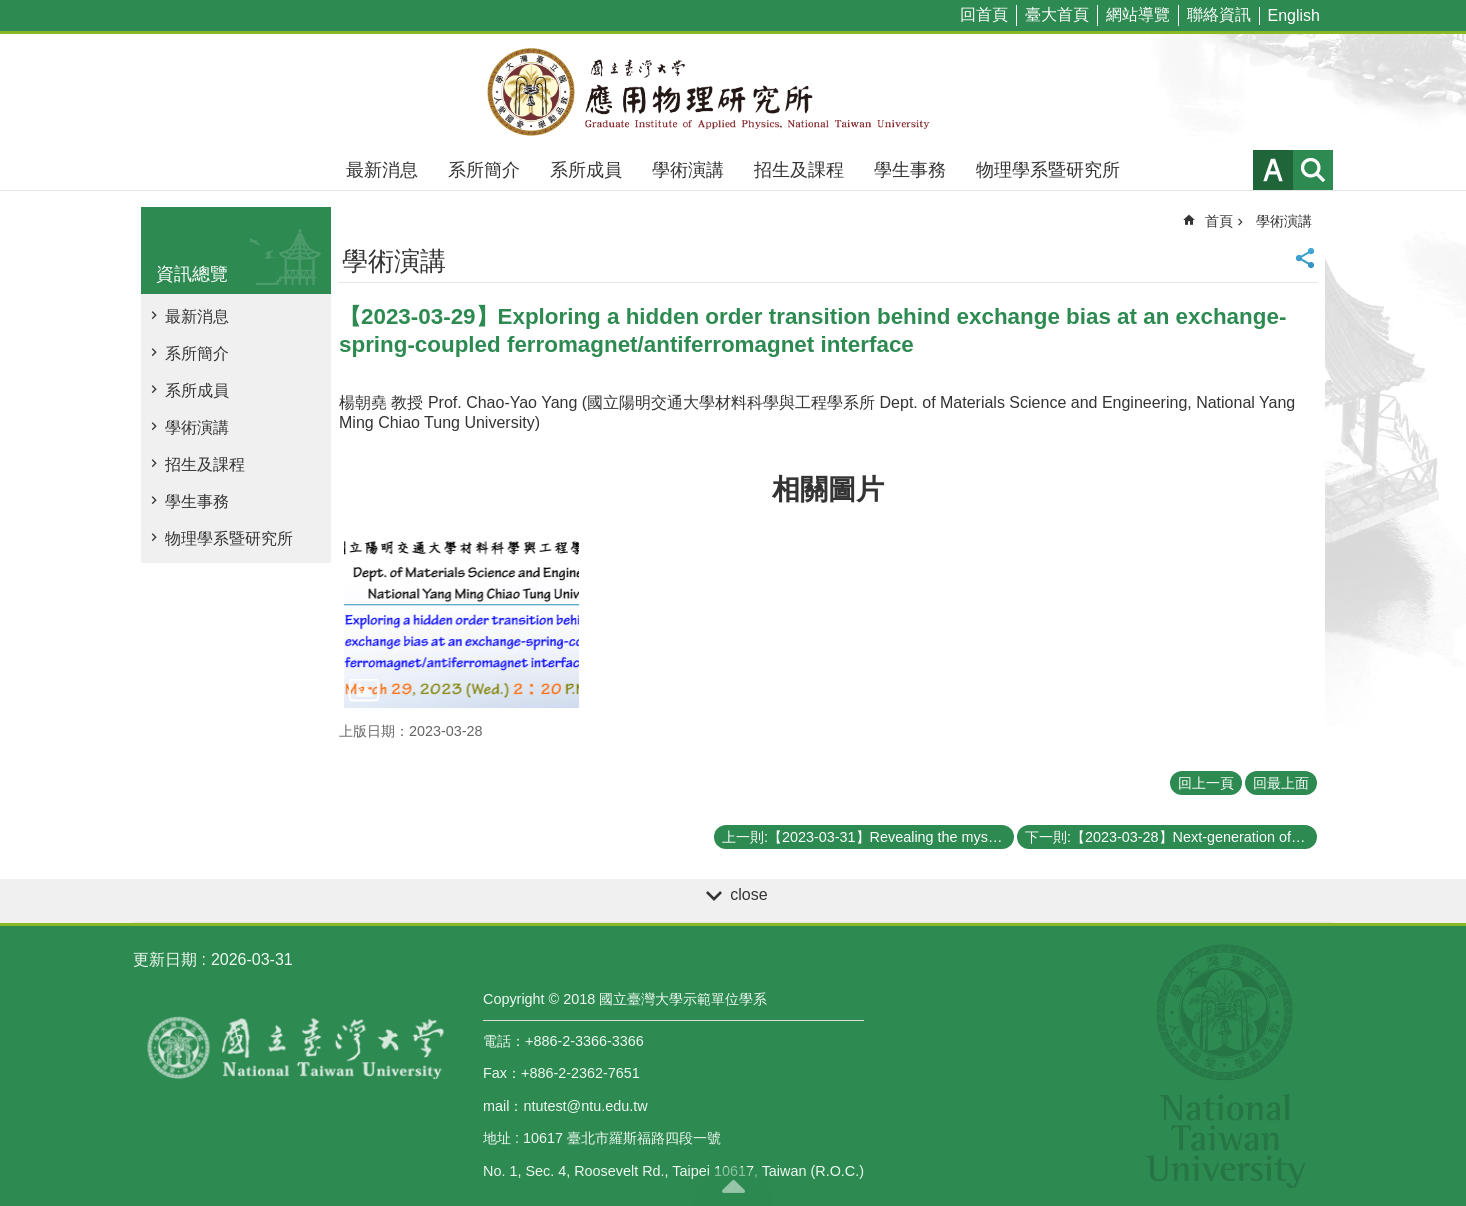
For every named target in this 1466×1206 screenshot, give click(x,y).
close (748, 894)
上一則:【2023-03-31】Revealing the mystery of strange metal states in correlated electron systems (868, 837)
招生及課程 (799, 170)
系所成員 (586, 170)
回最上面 (1281, 783)
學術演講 (688, 170)
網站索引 (1313, 170)
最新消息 (382, 170)
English (1294, 15)
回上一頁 (1206, 783)
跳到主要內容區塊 (10, 10)
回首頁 (984, 14)
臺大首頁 (1057, 14)
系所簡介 (484, 170)
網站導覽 (1138, 14)
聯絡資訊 (1219, 14)
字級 (1273, 170)
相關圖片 (828, 489)
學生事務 (910, 170)
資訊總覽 (192, 274)
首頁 (1219, 221)
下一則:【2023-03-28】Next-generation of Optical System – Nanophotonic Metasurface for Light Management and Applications (1171, 837)
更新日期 (165, 959)
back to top (733, 1186)
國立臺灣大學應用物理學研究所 (733, 92)
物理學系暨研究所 (1048, 170)
